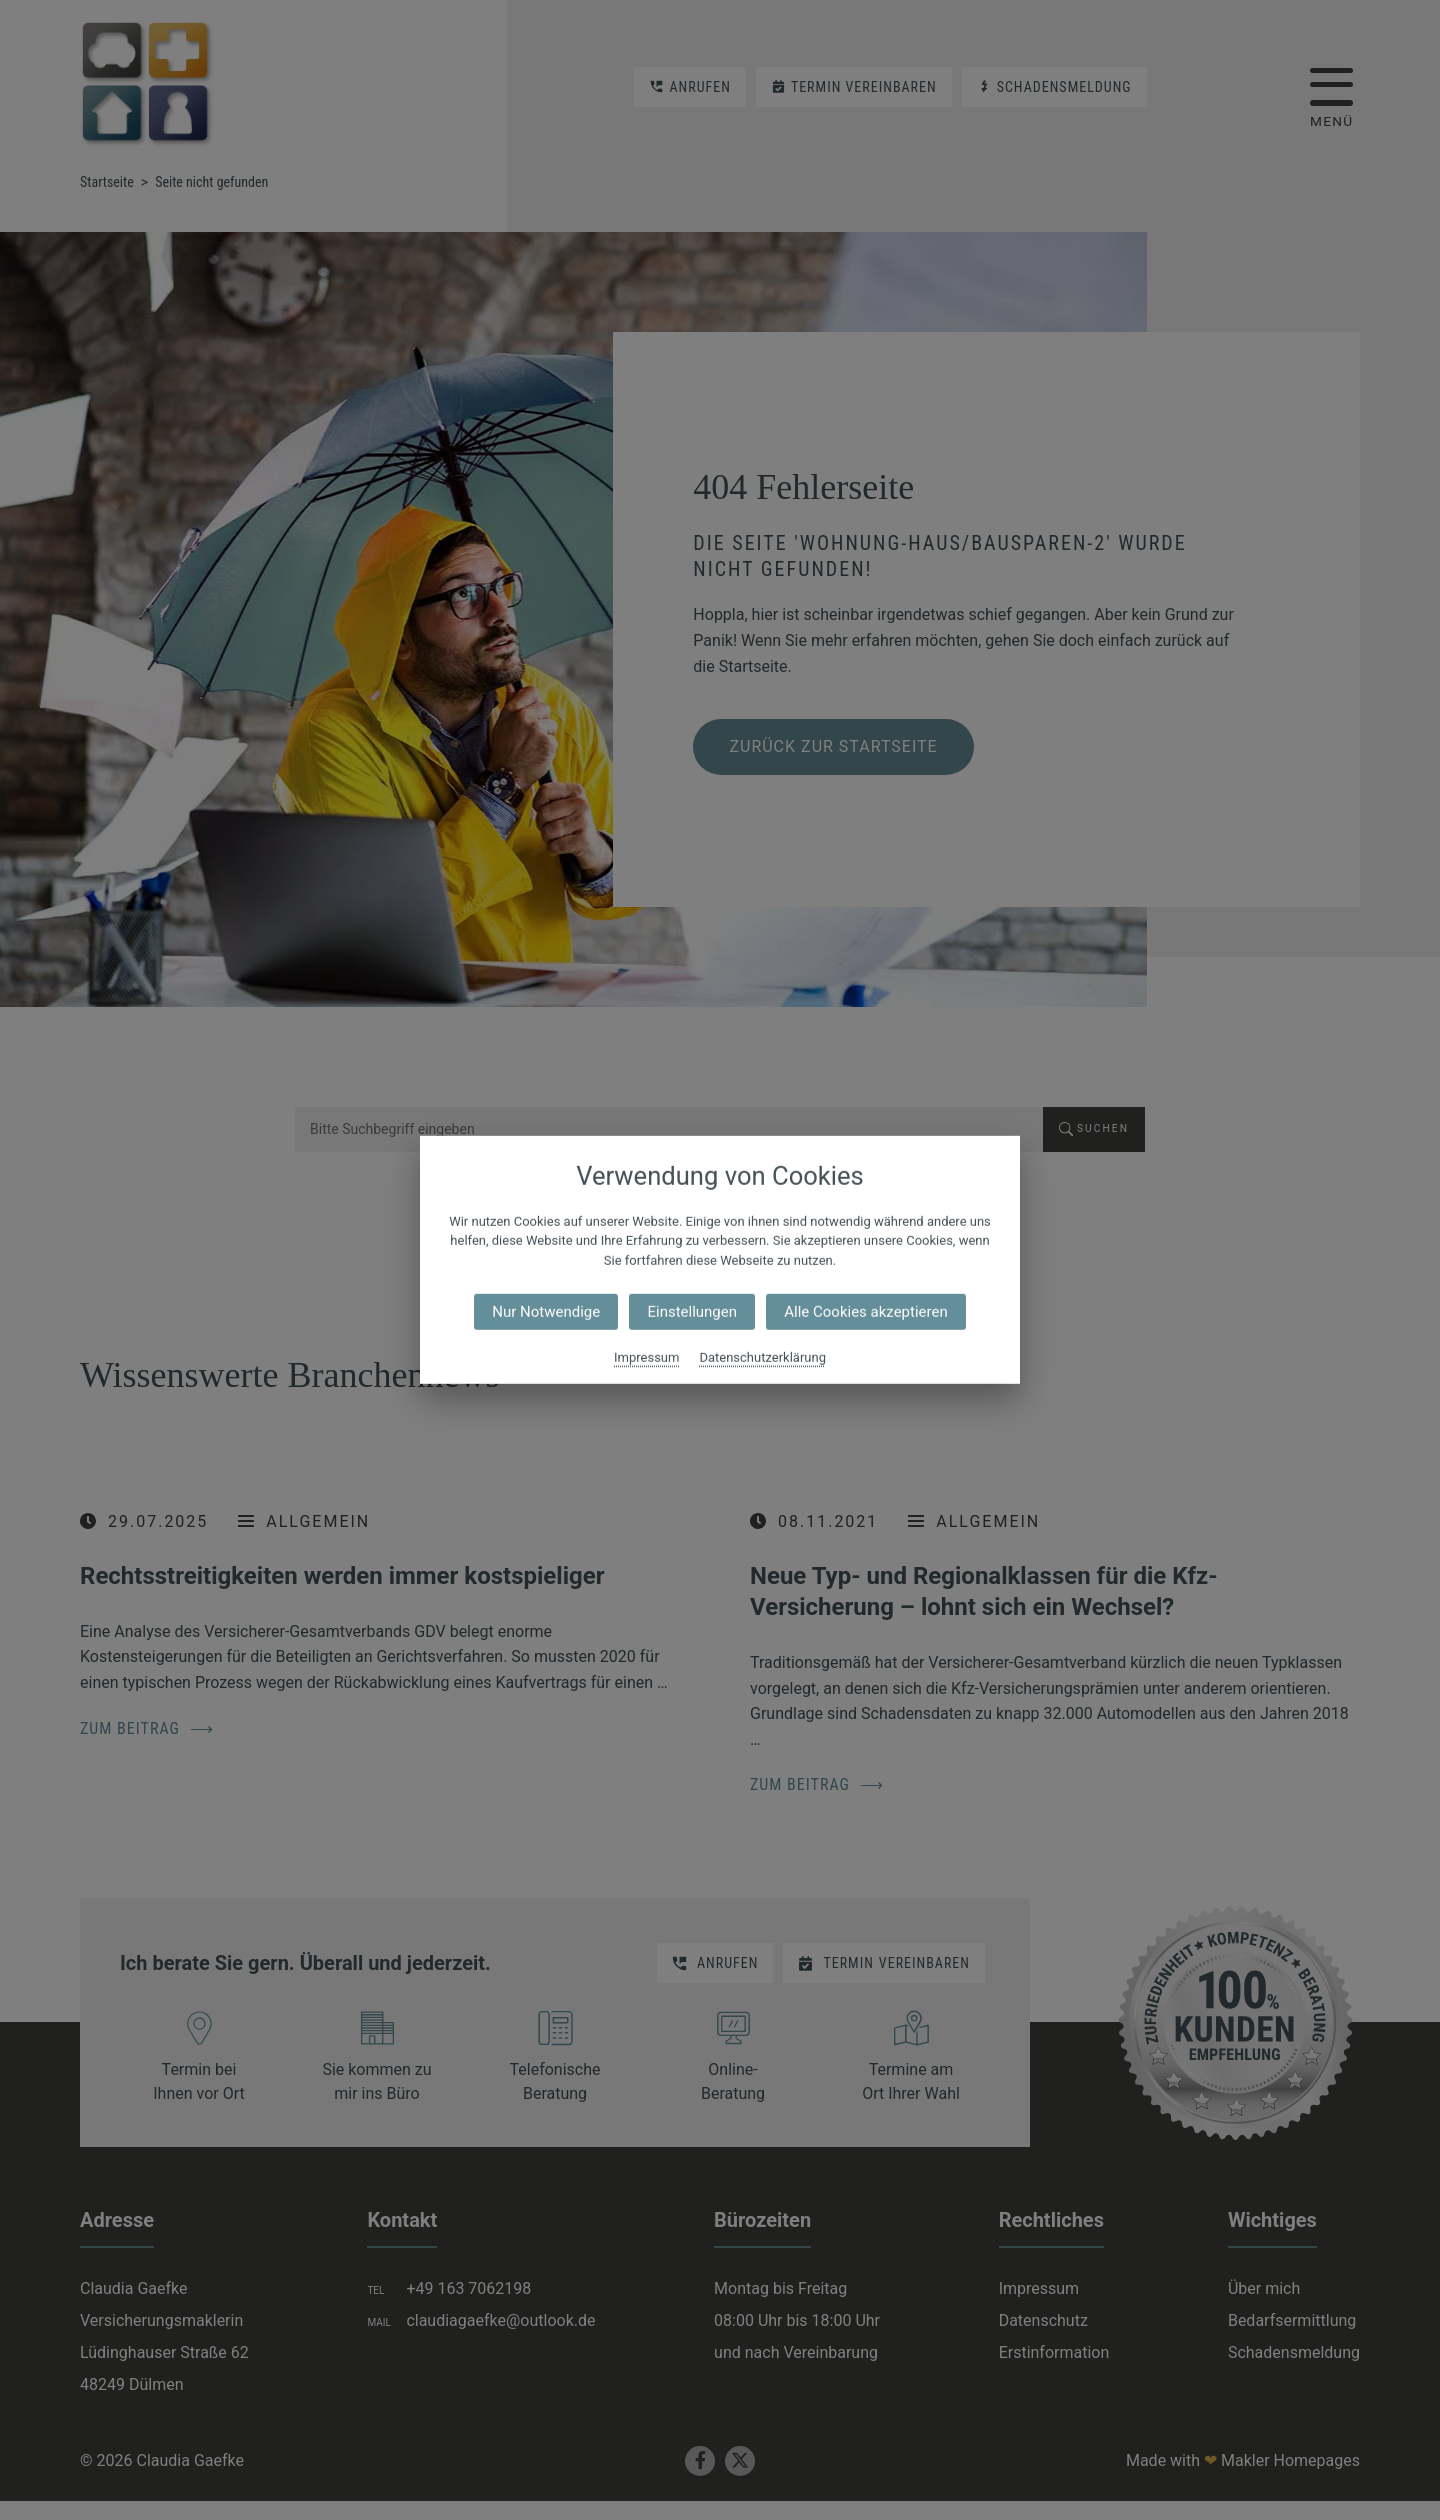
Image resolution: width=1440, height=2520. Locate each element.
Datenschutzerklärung (762, 1357)
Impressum (646, 1357)
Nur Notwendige (546, 1312)
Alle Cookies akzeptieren (865, 1312)
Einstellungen (692, 1312)
